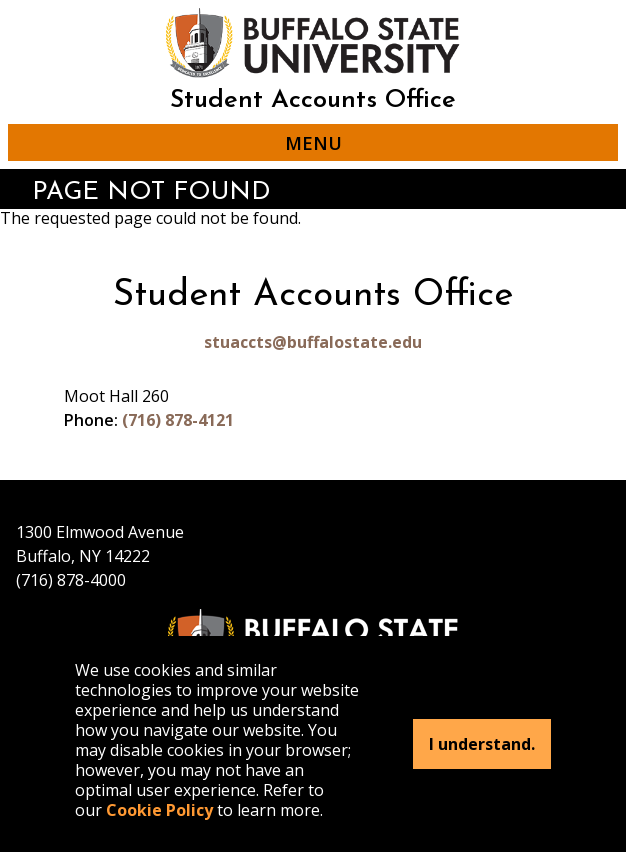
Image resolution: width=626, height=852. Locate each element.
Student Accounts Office (313, 100)
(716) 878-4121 (178, 420)
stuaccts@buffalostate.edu (313, 342)
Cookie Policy (159, 810)
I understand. (482, 744)
